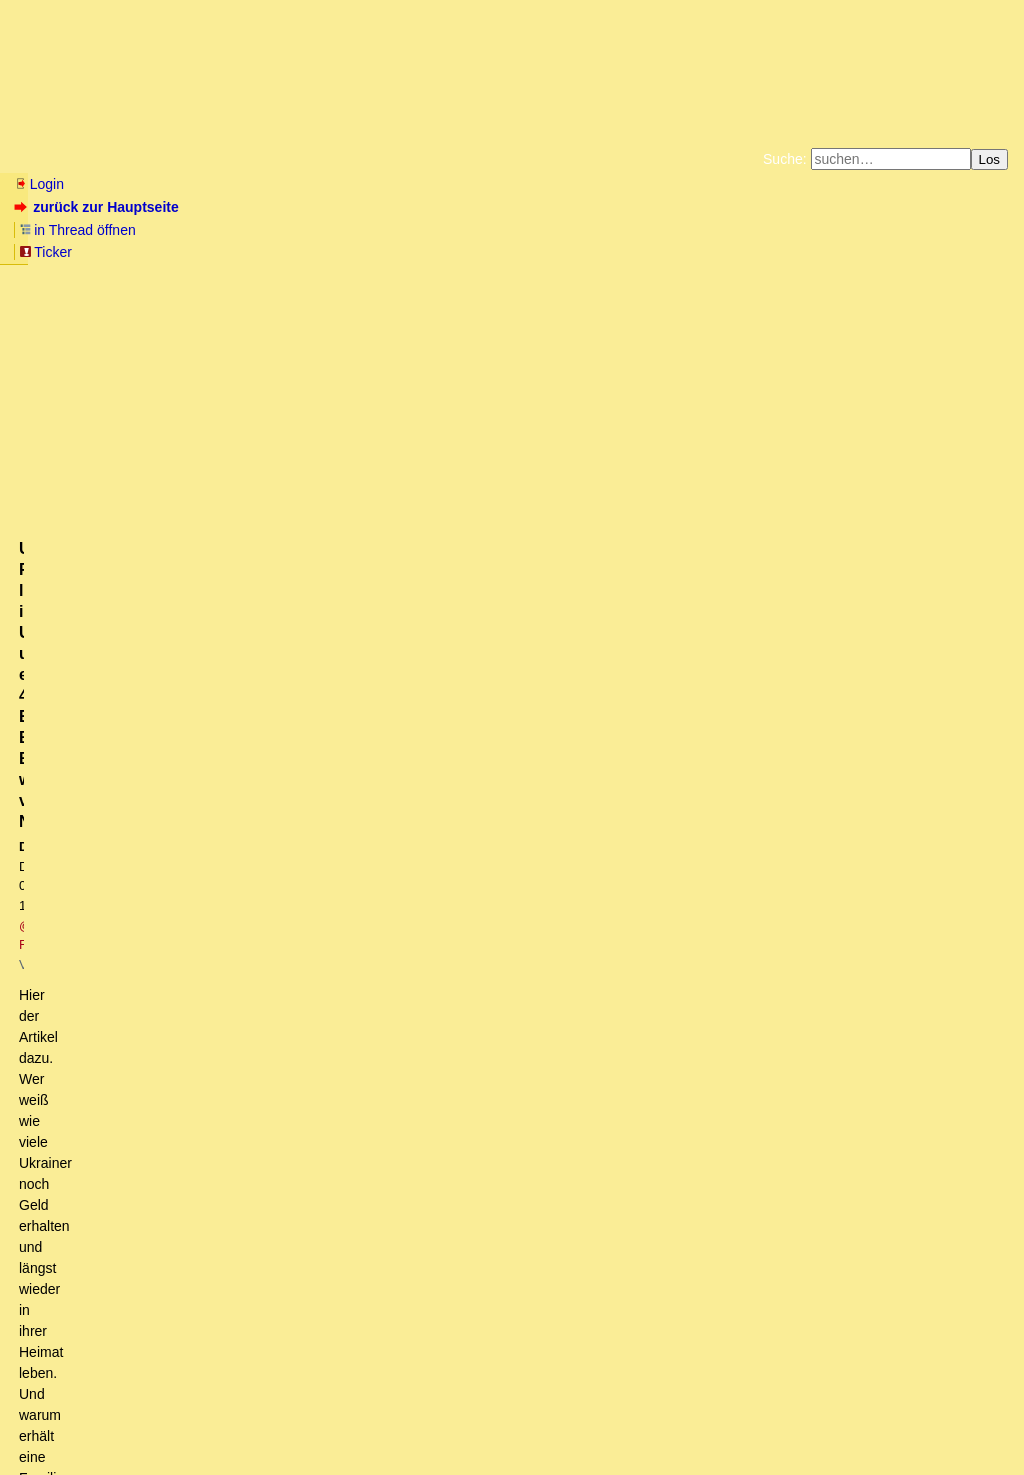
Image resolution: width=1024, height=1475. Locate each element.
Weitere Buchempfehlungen (552, 250)
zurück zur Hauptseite (98, 207)
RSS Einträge (51, 1420)
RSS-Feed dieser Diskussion (920, 514)
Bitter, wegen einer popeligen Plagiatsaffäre (217, 754)
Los (990, 159)
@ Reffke (281, 336)
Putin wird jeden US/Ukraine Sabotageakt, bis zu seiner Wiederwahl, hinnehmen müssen (372, 659)
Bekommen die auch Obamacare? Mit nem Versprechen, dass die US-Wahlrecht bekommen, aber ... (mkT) (450, 924)
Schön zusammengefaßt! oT (188, 1056)
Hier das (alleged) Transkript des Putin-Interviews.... (248, 867)
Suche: (785, 159)
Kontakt (184, 1420)
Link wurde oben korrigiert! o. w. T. (149, 584)
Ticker (338, 207)
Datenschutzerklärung (744, 234)
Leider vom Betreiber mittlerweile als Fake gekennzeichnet (284, 962)
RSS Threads (124, 1420)
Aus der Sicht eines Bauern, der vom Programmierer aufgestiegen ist (301, 1037)
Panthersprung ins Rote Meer (134, 810)
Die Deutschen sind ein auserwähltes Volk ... (181, 1132)
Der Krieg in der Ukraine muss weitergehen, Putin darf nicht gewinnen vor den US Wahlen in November (393, 848)
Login (39, 184)
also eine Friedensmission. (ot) (153, 1113)
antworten (70, 473)
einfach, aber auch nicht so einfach (193, 1226)
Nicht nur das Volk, (101, 1264)
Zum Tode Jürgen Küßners (448, 234)
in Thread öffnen (245, 207)
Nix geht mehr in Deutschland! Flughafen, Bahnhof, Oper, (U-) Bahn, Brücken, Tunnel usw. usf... (340, 1169)
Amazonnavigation (707, 250)
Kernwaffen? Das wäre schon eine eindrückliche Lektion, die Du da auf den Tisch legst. (367, 716)
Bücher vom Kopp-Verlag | (607, 234)
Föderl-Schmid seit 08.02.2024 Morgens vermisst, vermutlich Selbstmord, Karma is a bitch (349, 735)
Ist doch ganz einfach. (141, 1207)
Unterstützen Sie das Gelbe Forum (232, 250)
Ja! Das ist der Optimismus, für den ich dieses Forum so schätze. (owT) (279, 1150)
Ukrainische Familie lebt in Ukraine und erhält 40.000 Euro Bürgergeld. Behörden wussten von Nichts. (396, 1188)
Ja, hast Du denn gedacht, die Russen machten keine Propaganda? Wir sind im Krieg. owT (397, 980)
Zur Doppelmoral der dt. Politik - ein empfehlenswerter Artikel (231, 1283)
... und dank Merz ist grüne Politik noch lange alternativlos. (251, 622)
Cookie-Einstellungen (825, 250)
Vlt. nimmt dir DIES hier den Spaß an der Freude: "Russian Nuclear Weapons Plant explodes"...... (387, 640)
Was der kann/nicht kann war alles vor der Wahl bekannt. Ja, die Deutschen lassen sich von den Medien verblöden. (415, 603)
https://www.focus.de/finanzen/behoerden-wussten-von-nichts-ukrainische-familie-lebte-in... (300, 425)
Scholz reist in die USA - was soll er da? (181, 829)
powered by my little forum (512, 1450)
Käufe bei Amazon (414, 250)
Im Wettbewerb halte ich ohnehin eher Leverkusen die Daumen (253, 1245)
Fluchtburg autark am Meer (293, 234)
